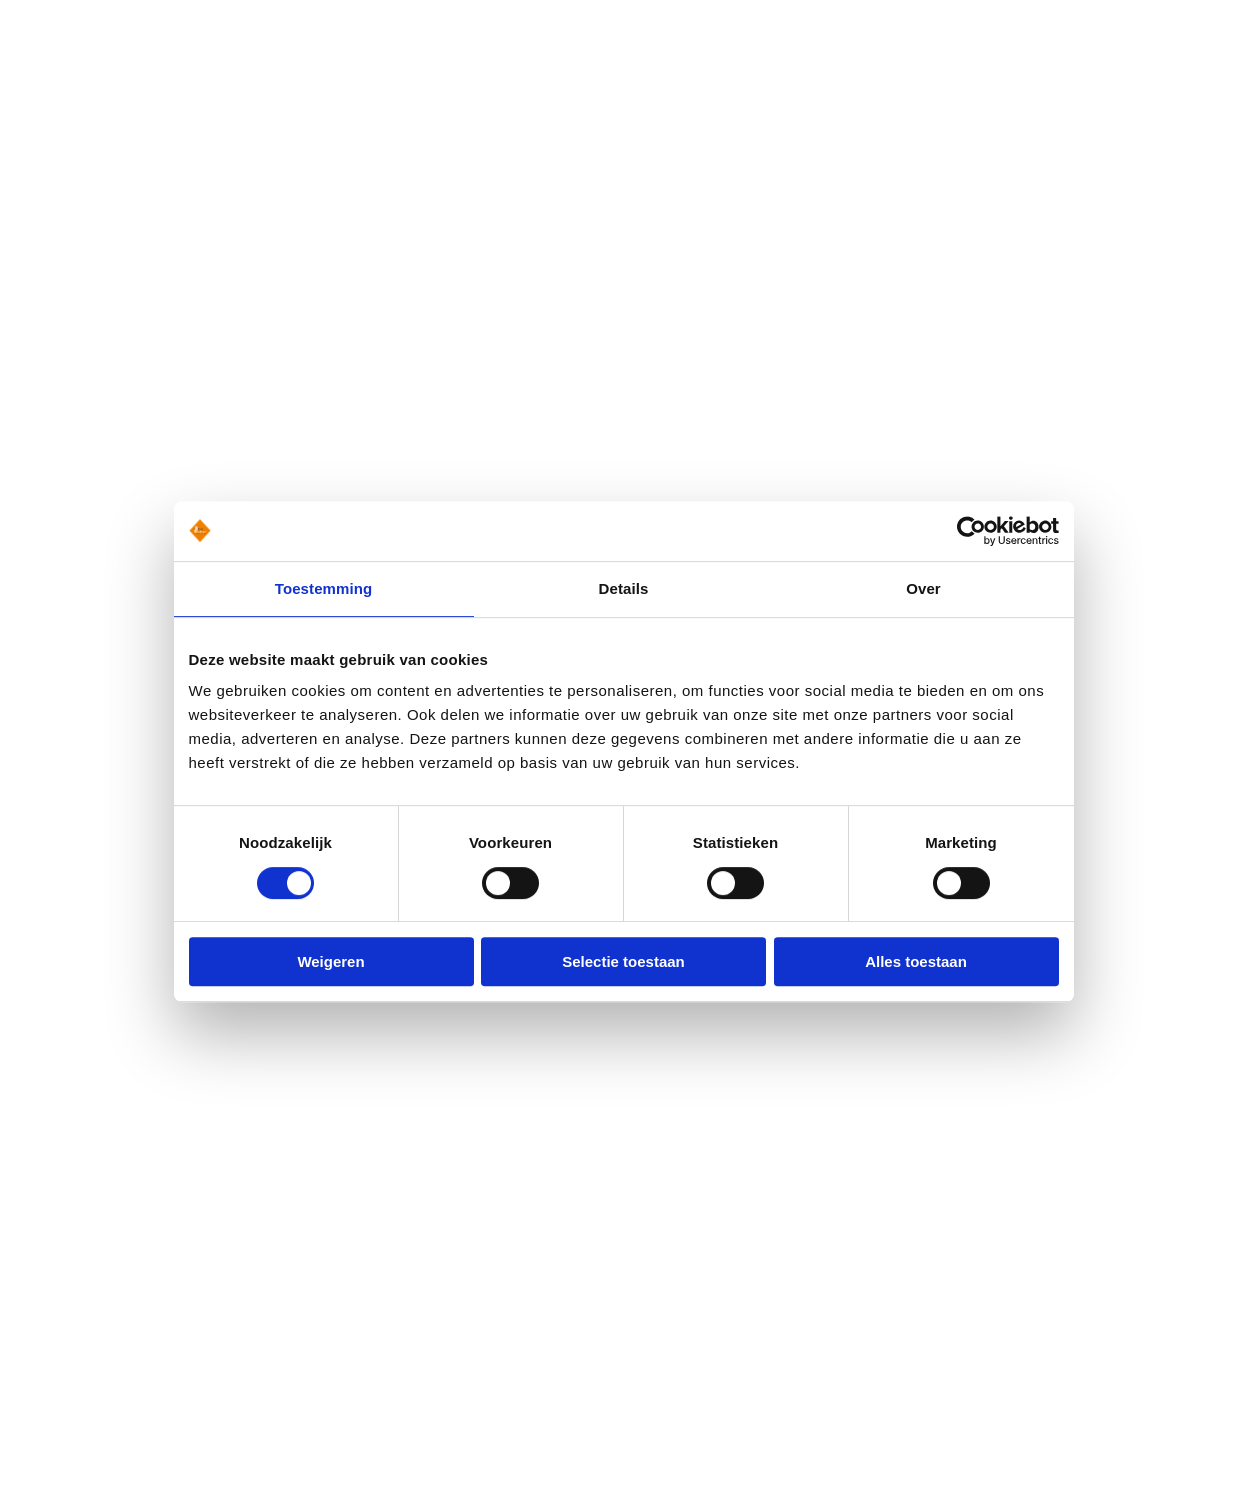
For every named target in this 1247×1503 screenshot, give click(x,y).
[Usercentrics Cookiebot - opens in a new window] (971, 531)
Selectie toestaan (623, 961)
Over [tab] (923, 588)
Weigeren (330, 961)
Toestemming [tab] (324, 588)
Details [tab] (624, 588)
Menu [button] (1181, 103)
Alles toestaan (916, 961)
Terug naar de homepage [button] (172, 364)
